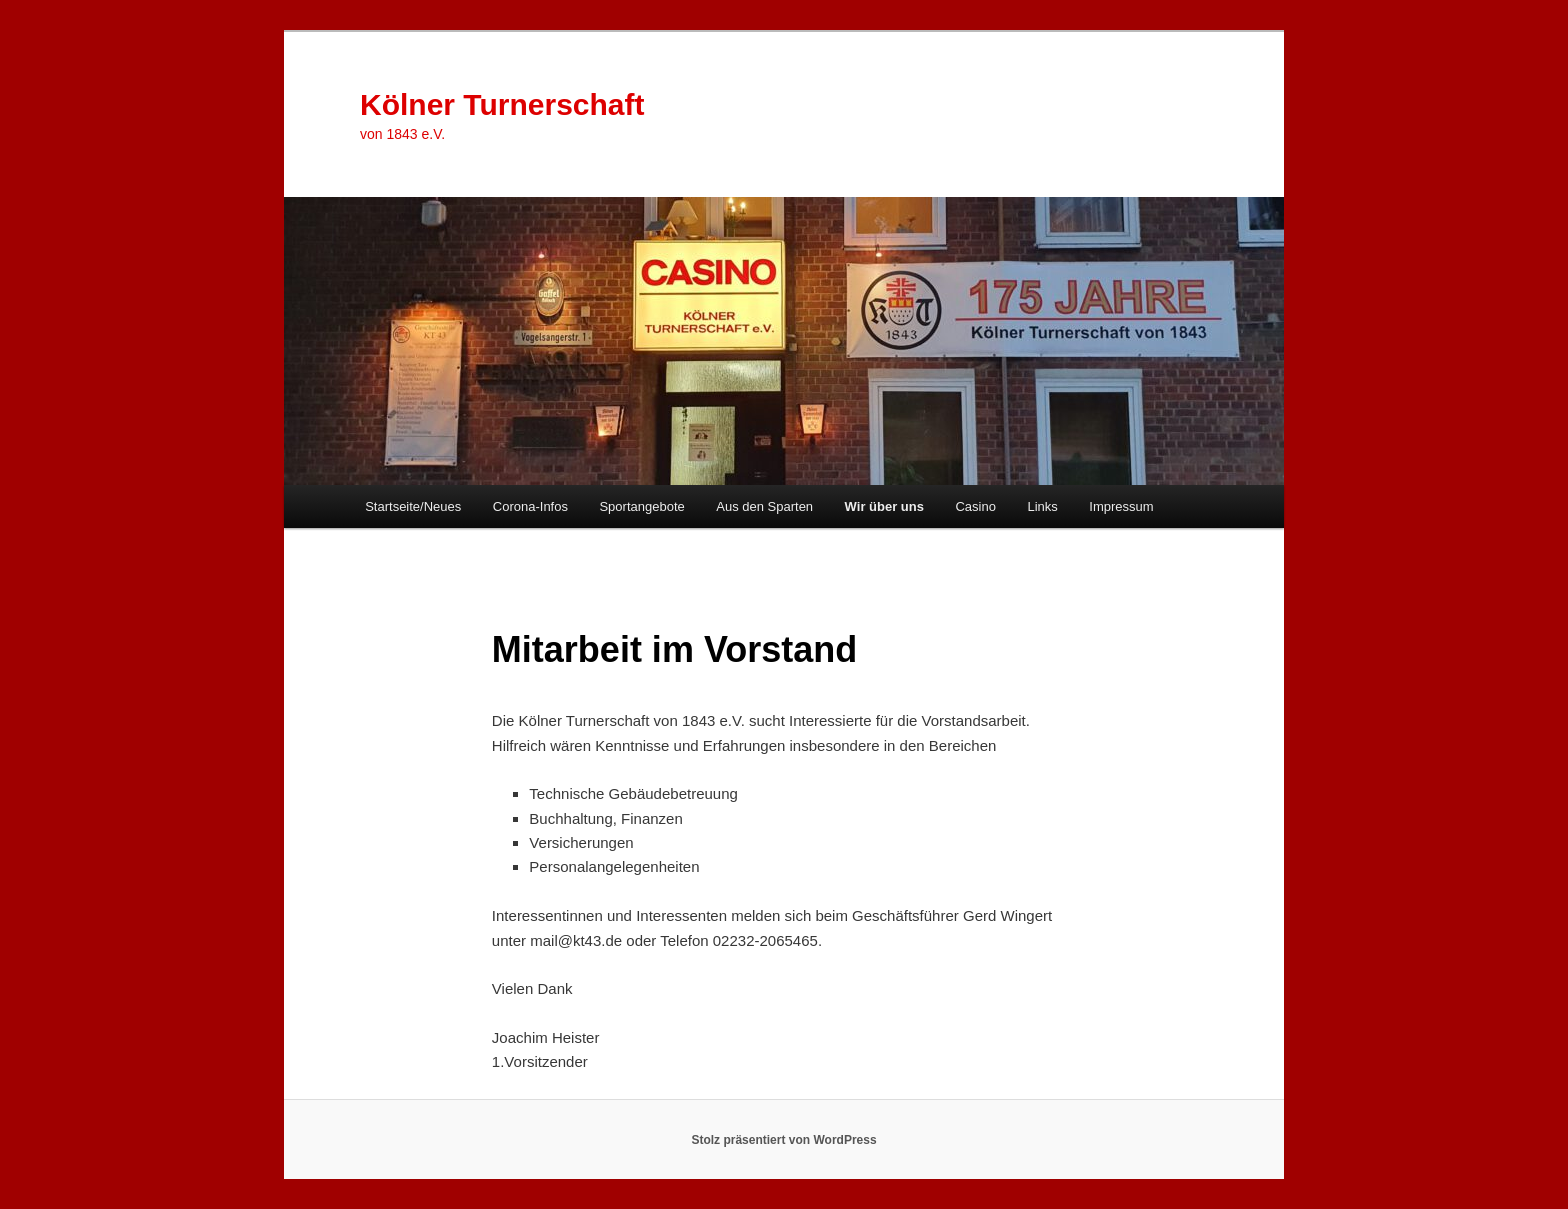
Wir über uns (884, 506)
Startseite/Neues (413, 506)
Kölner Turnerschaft (502, 104)
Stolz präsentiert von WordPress (783, 1140)
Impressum (1121, 506)
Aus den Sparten (764, 506)
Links (1042, 506)
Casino (975, 506)
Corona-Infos (530, 506)
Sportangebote (641, 506)
